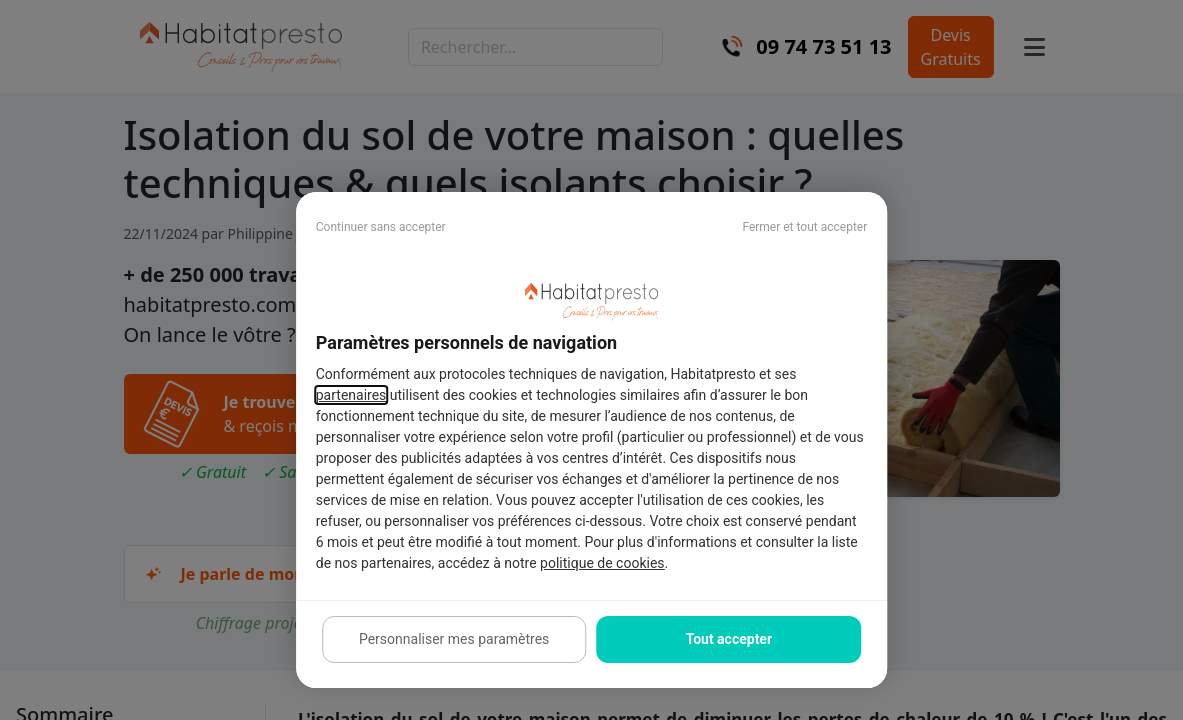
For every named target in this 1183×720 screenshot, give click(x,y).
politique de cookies (602, 563)
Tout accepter (729, 639)
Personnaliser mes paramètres (454, 639)
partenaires (351, 395)
